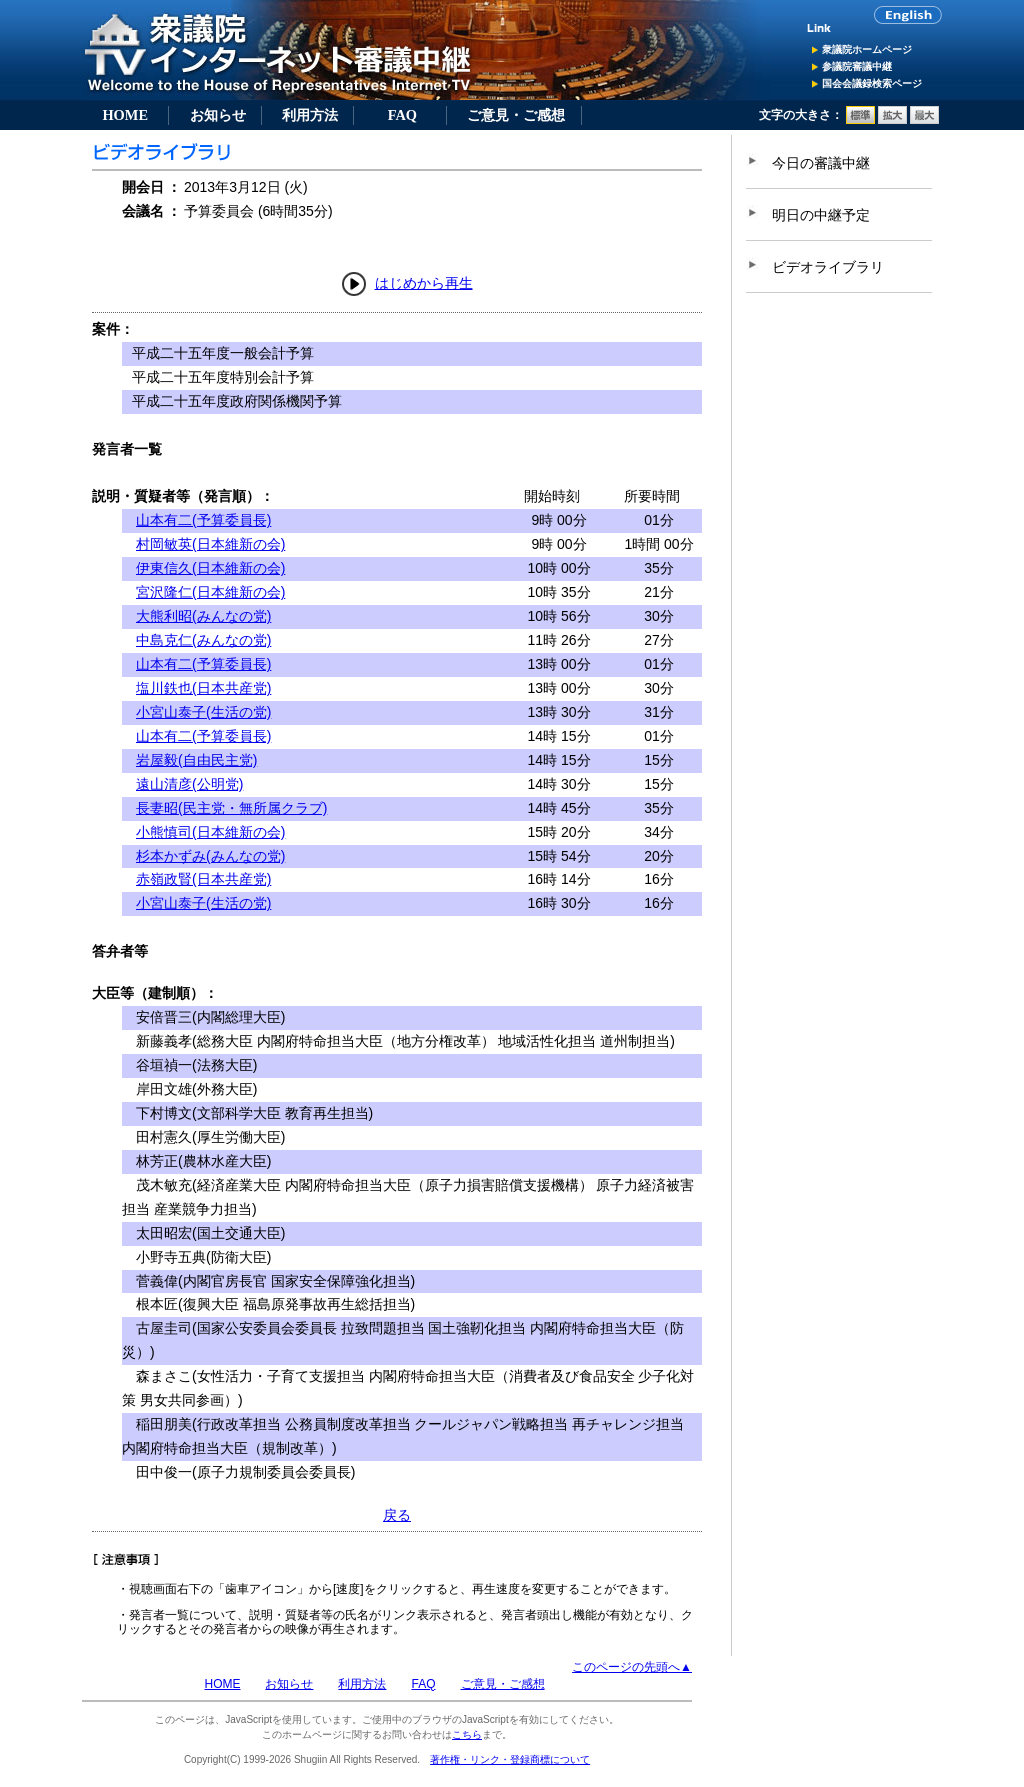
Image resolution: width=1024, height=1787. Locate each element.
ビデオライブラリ (828, 267)
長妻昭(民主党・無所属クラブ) (231, 808)
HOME (125, 115)
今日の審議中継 (821, 163)
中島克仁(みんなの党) (203, 640)
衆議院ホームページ (867, 49)
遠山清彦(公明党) (189, 784)
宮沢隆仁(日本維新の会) (210, 592)
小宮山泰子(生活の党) (203, 712)
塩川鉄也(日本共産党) (203, 688)
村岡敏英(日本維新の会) (210, 544)
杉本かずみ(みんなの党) (210, 856)
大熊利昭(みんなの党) (203, 616)
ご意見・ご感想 (516, 115)
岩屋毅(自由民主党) (196, 760)
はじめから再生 (424, 283)
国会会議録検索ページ (872, 83)
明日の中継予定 (821, 215)
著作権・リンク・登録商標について (510, 1759)
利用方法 (310, 115)
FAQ (402, 115)
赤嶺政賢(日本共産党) (203, 879)
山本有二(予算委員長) (203, 520)
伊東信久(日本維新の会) (210, 568)
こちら (467, 1734)
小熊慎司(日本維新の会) (210, 832)
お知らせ (218, 115)
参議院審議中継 (857, 66)
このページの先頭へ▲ (632, 1667)
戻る (397, 1515)
